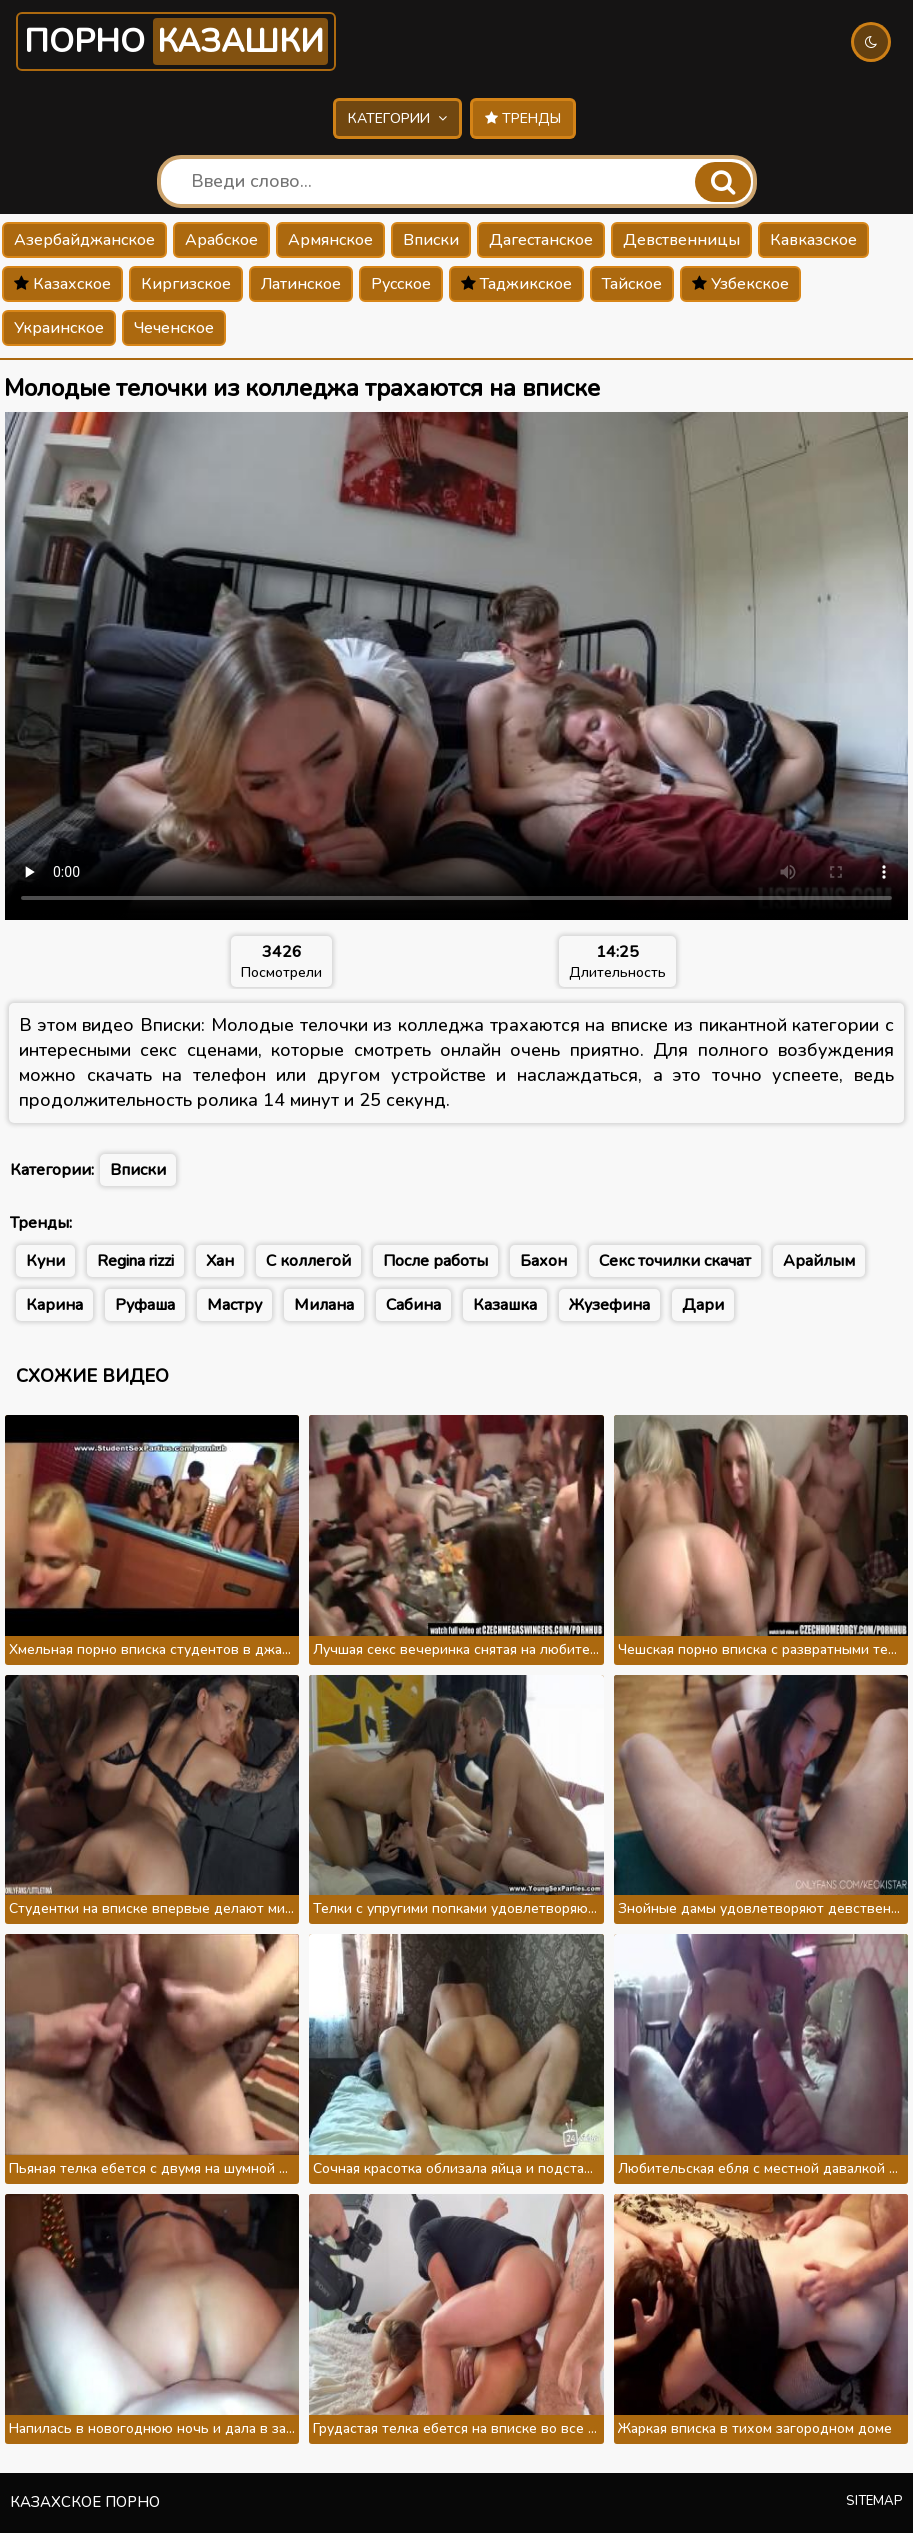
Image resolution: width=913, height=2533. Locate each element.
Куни (45, 1261)
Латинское (301, 284)
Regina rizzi (135, 1261)
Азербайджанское (84, 240)
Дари (703, 1305)
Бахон (543, 1261)
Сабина (413, 1305)
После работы (435, 1261)
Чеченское (174, 328)
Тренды (523, 118)
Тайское (632, 284)
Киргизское (186, 284)
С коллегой (308, 1261)
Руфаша (145, 1305)
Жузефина (609, 1305)
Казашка (505, 1305)
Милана (324, 1305)
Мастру (234, 1305)
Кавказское (813, 240)
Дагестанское (541, 240)
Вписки (431, 240)
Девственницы (681, 240)
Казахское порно (85, 2502)
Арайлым (819, 1261)
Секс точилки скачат (675, 1261)
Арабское (221, 240)
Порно (176, 41)
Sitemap (874, 2501)
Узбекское (740, 284)
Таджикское (516, 284)
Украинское (59, 328)
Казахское (62, 284)
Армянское (330, 240)
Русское (401, 284)
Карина (54, 1305)
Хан (220, 1261)
